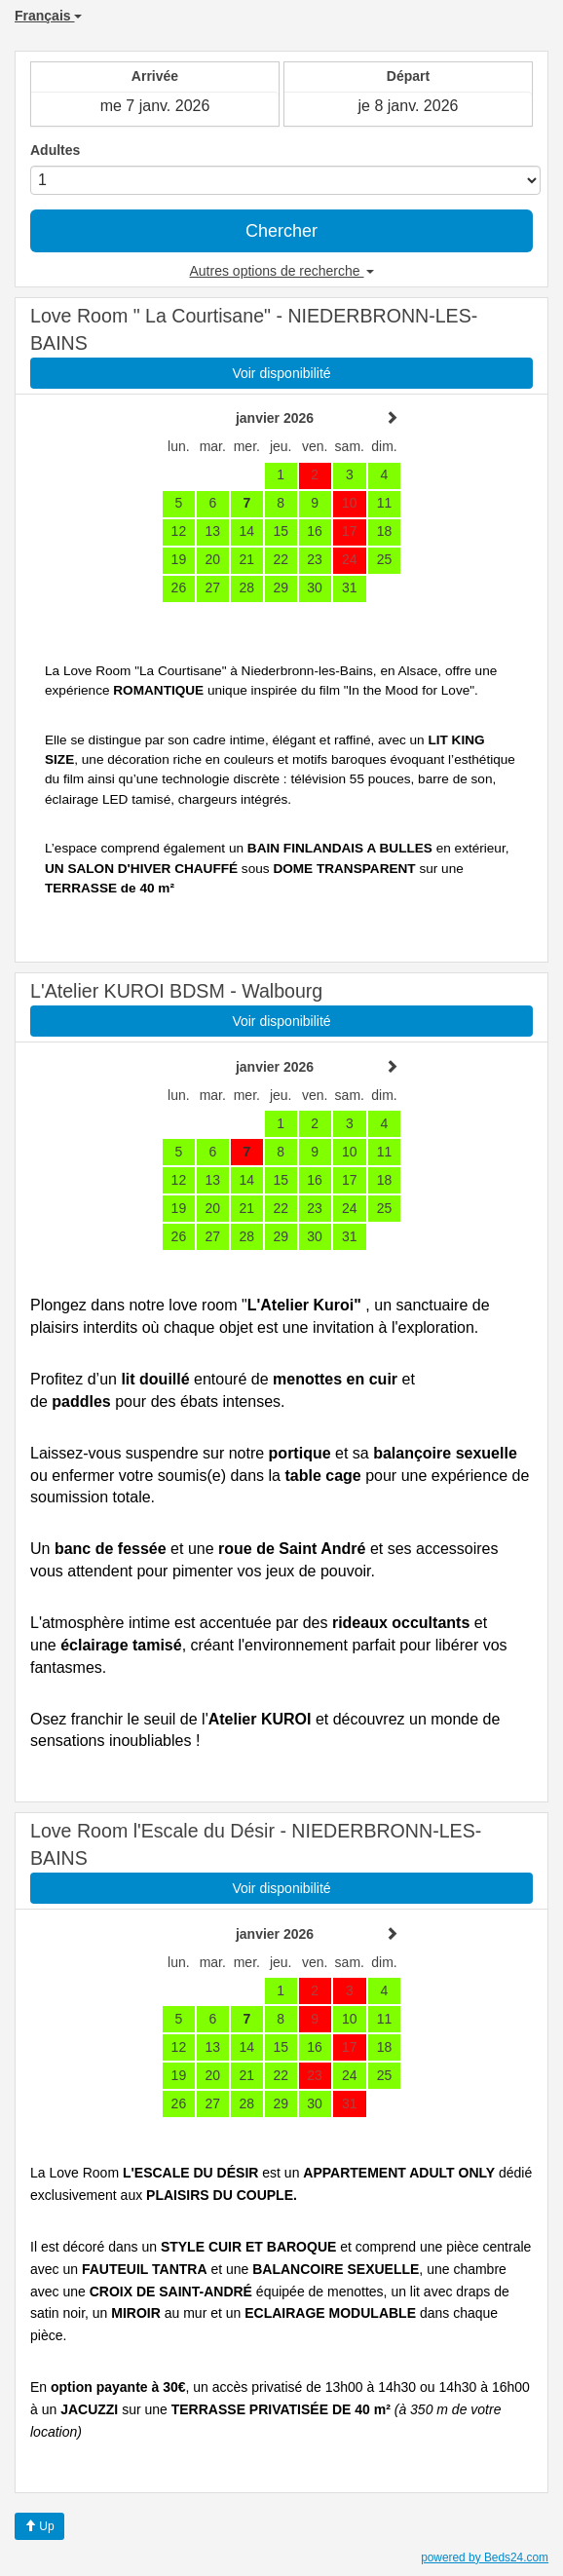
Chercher (281, 231)
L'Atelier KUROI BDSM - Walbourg (176, 991)
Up (39, 2526)
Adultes (55, 150)
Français (48, 15)
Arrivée (154, 76)
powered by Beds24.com (484, 2557)
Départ (408, 76)
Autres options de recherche (282, 271)
